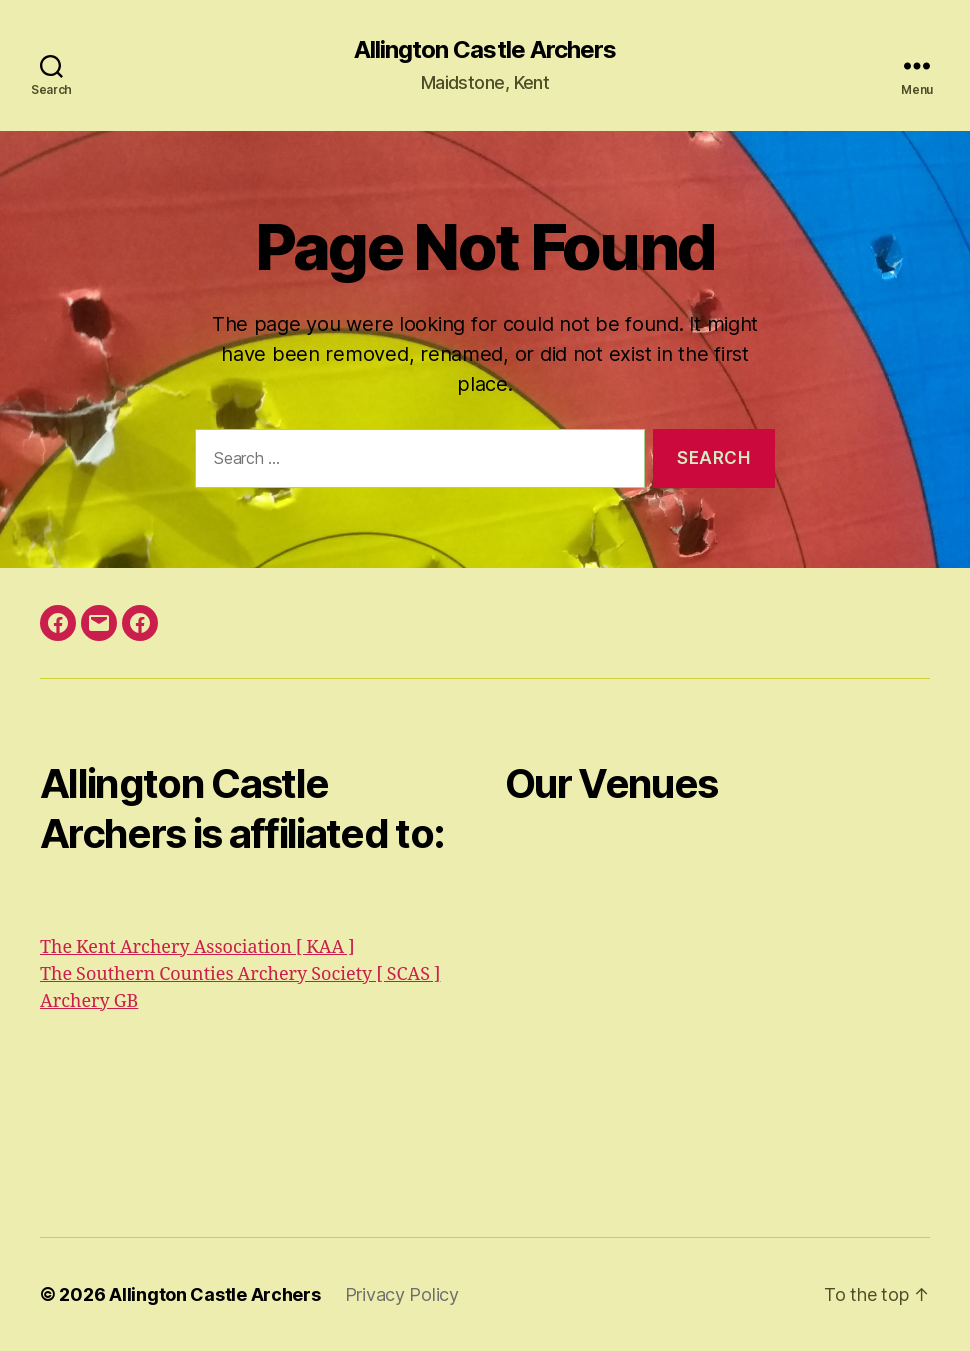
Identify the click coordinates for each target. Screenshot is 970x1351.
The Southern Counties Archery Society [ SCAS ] (240, 974)
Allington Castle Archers (484, 50)
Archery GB (89, 1001)
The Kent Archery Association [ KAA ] (197, 947)
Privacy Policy (402, 1294)
